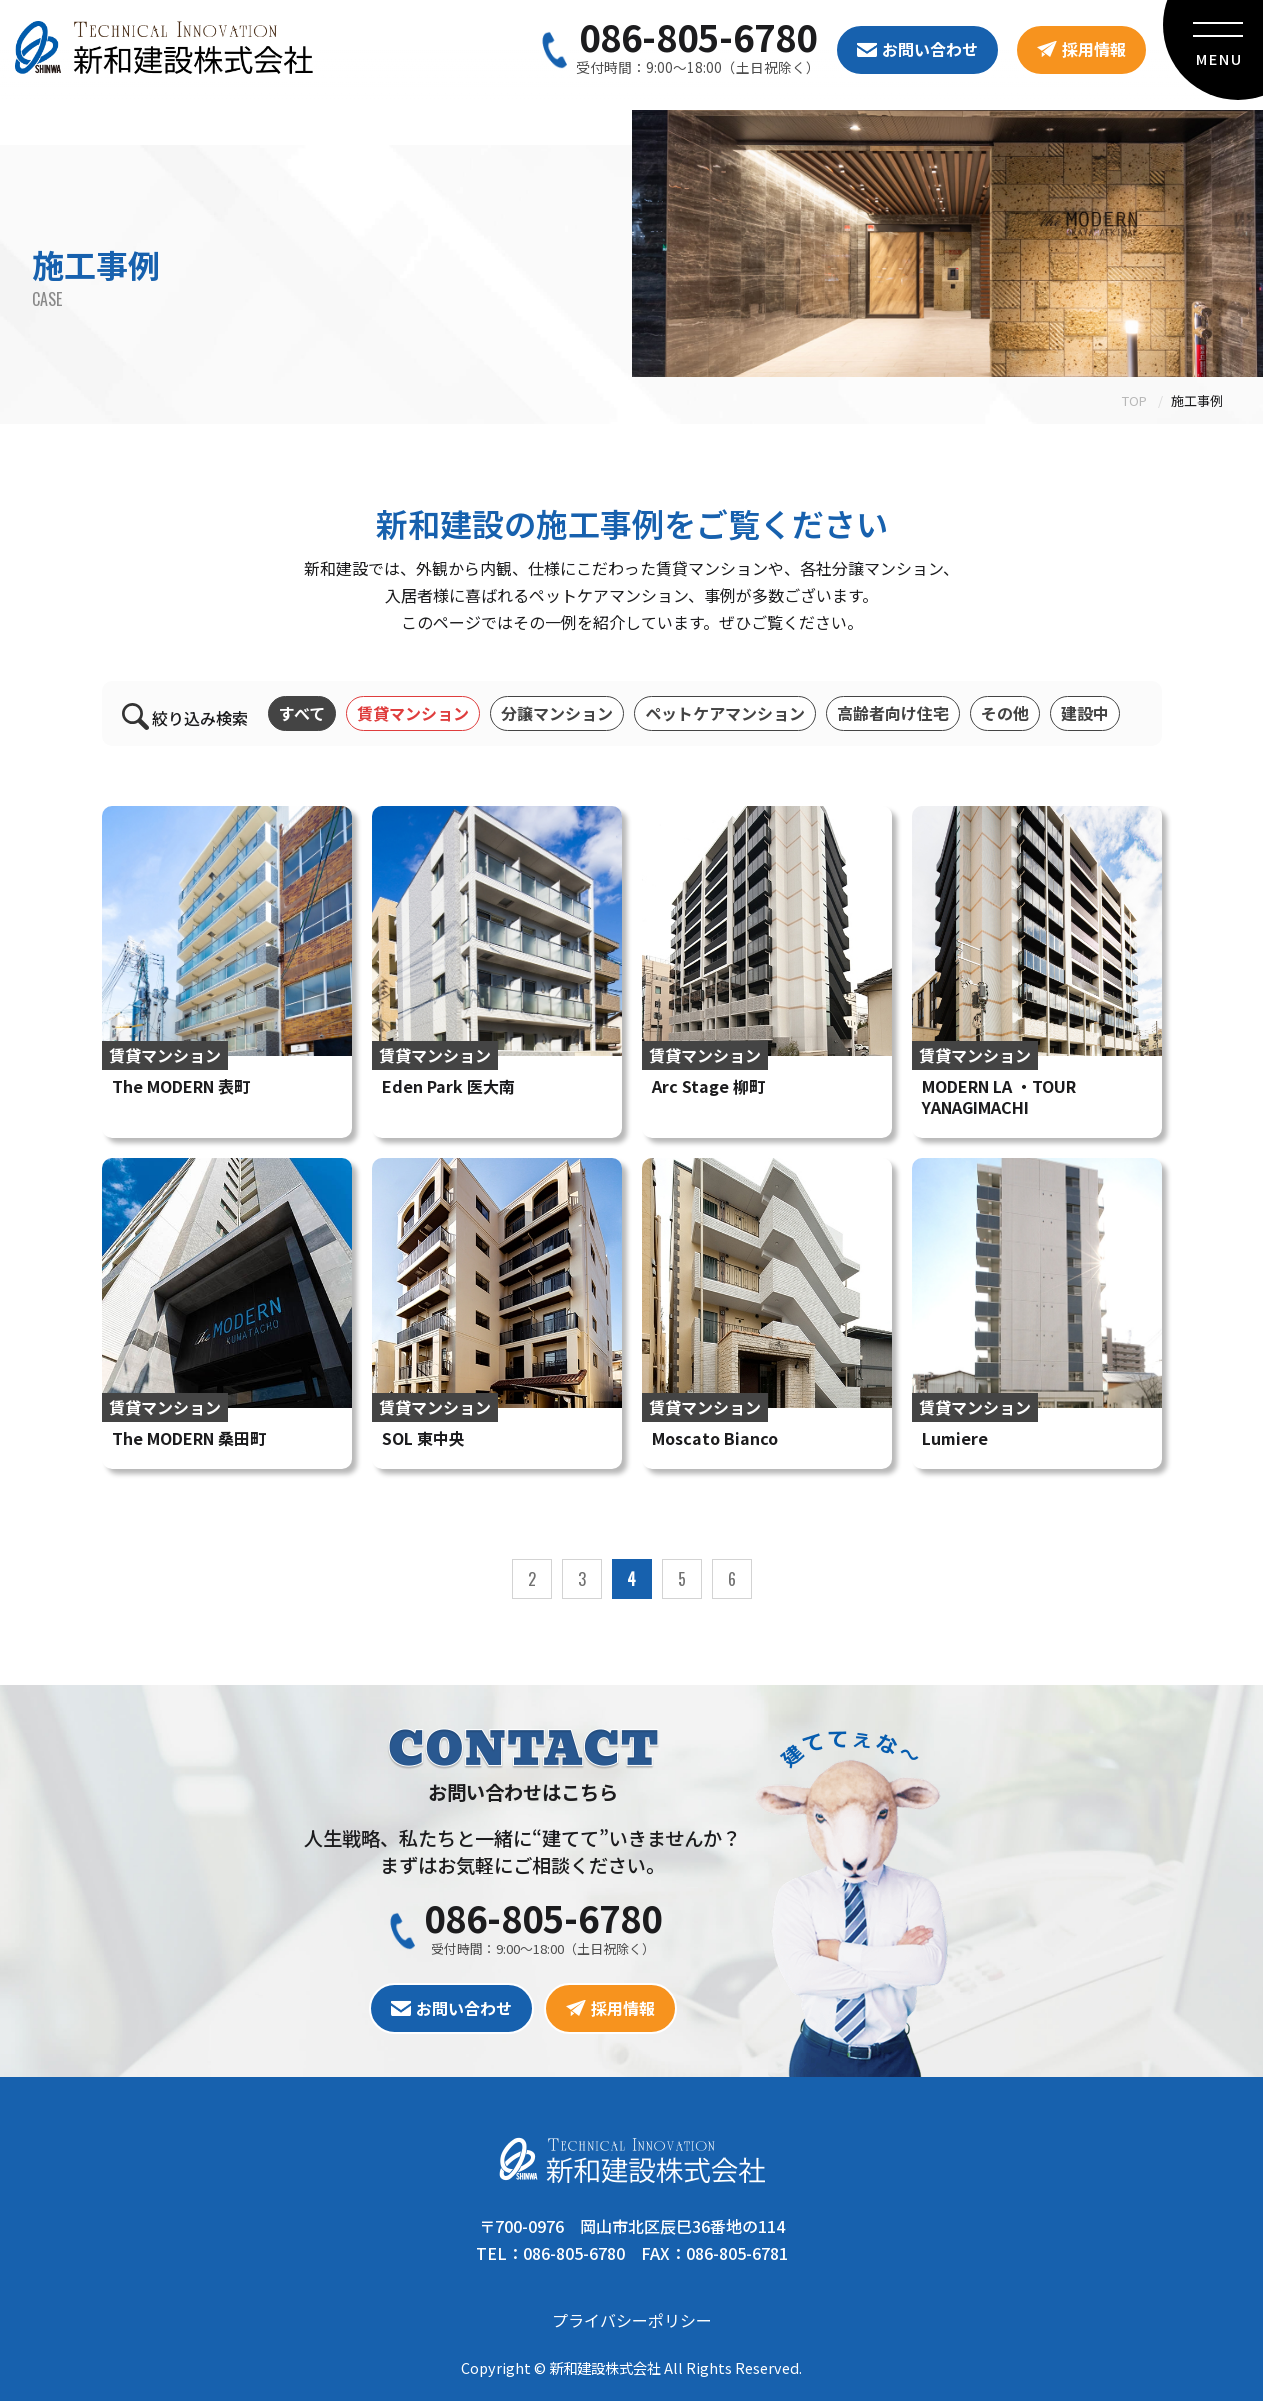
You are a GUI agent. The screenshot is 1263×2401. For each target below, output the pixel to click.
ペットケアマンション (725, 713)
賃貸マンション (413, 713)
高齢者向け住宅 (893, 713)
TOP (1134, 400)
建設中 (1085, 713)
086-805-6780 (698, 36)
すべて (302, 713)
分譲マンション (557, 713)
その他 (1005, 713)
